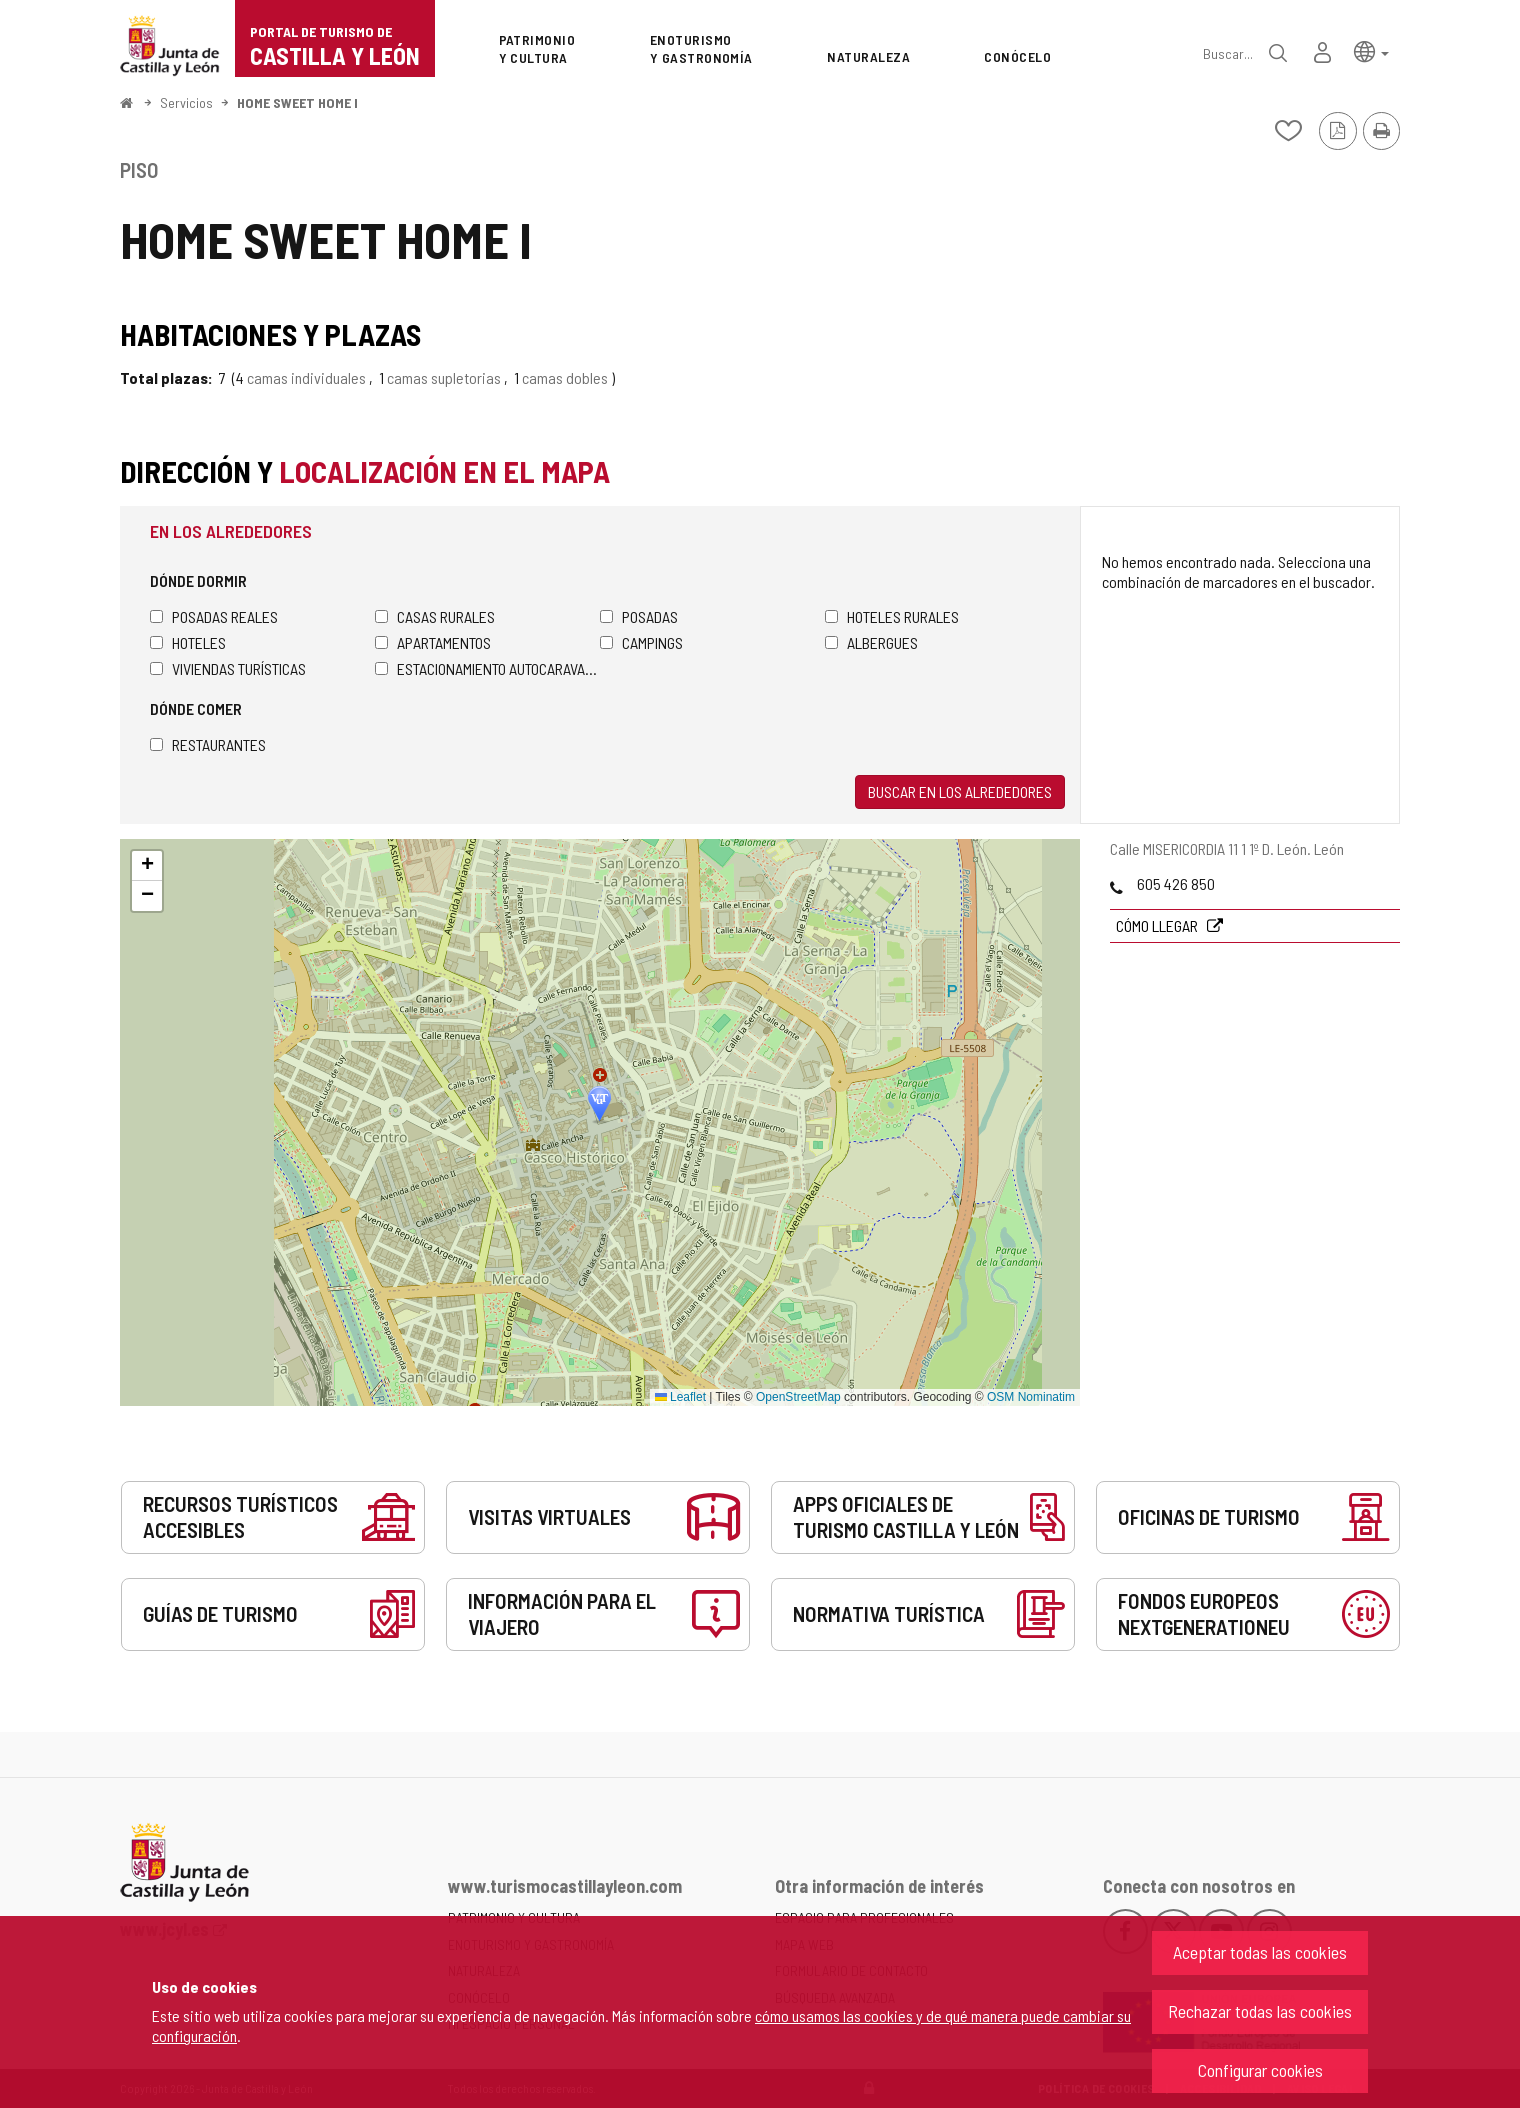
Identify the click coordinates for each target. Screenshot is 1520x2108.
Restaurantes (208, 744)
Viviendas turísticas (228, 668)
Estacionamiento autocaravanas (487, 668)
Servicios (186, 102)
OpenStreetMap (798, 1397)
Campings (641, 642)
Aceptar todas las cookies (1260, 1952)
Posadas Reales (214, 616)
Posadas (639, 616)
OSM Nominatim (1031, 1397)
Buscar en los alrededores (960, 791)
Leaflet (680, 1397)
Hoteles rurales (892, 616)
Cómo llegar (1158, 925)
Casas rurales (435, 616)
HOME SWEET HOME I (297, 102)
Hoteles (188, 642)
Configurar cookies (1260, 2070)
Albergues (871, 642)
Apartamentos (433, 642)
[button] (1371, 50)
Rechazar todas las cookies (1260, 2011)
